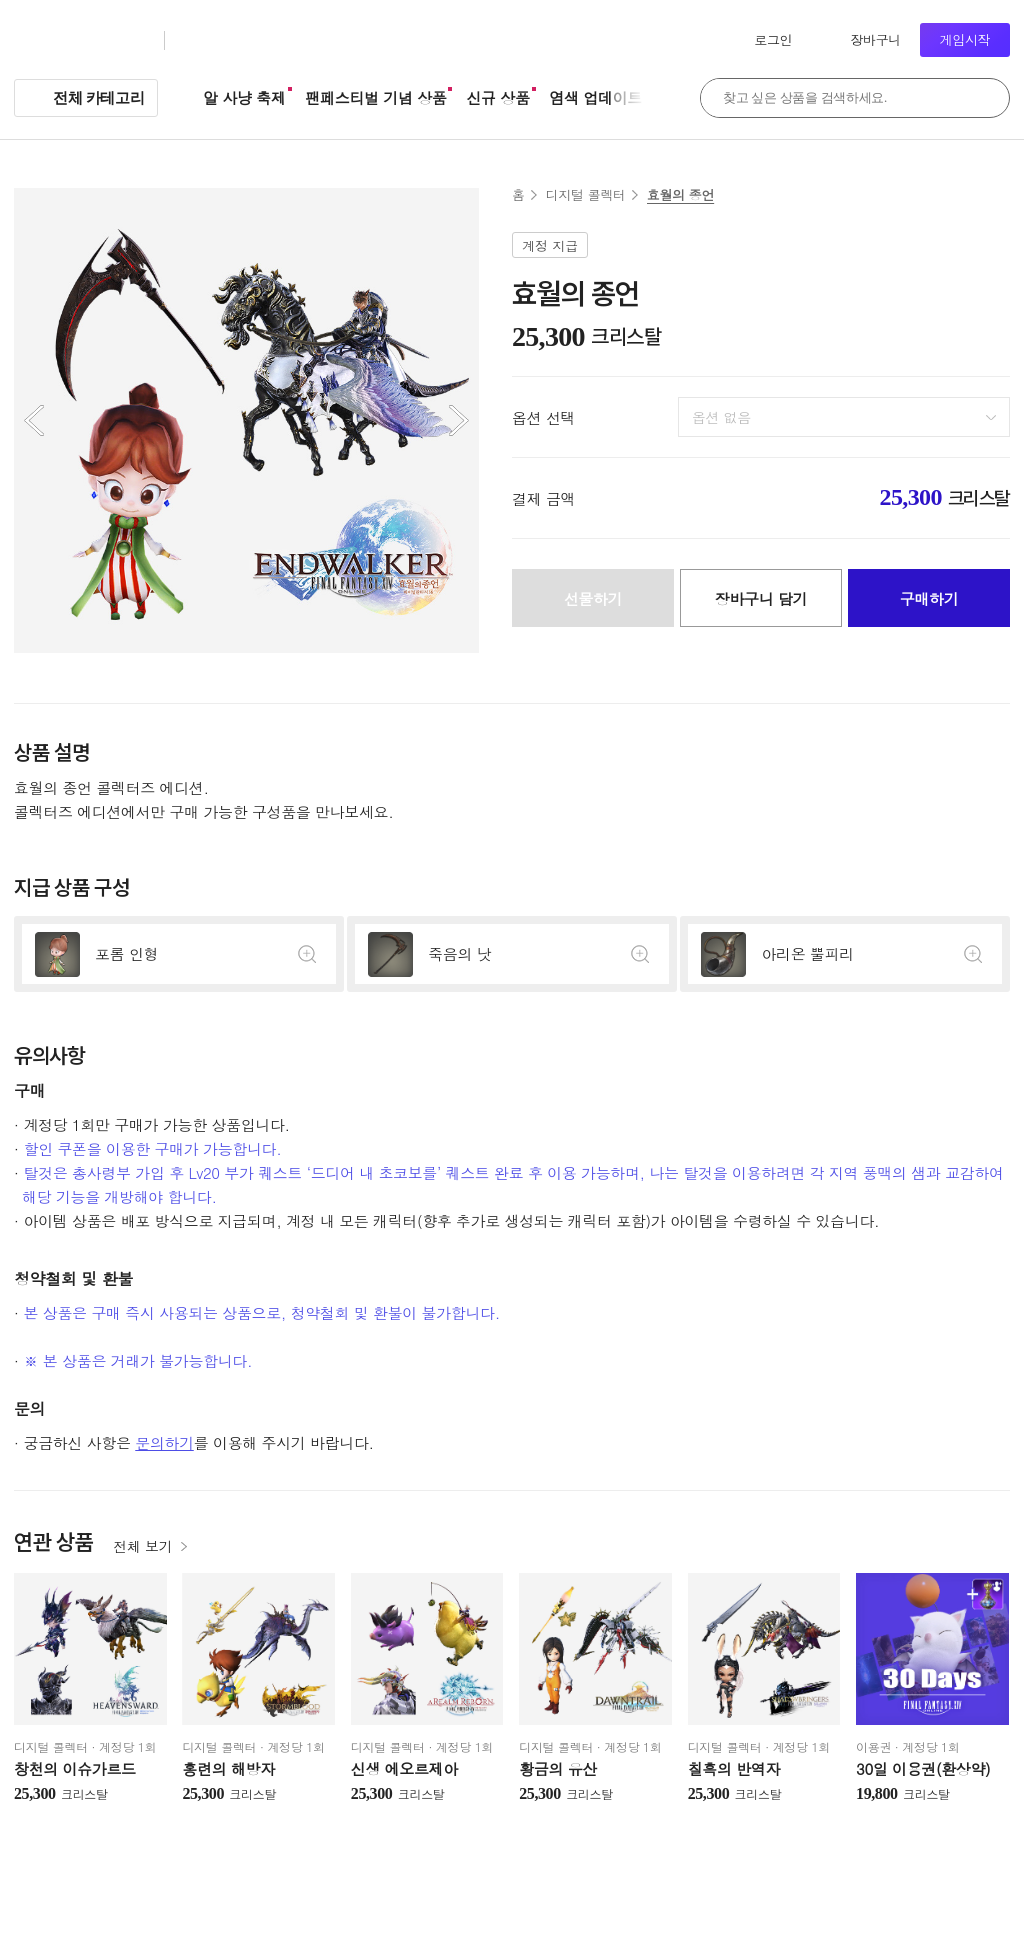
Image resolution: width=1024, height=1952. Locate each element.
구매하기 (929, 598)
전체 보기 (142, 1546)
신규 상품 (497, 97)
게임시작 (965, 39)
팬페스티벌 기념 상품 (376, 97)
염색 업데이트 (596, 97)
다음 (459, 420)
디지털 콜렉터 (586, 194)
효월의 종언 (680, 194)
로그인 (773, 39)
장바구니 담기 (761, 598)
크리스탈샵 (223, 40)
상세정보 (179, 954)
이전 (34, 420)
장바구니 (875, 39)
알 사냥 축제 (244, 97)
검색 (984, 98)
